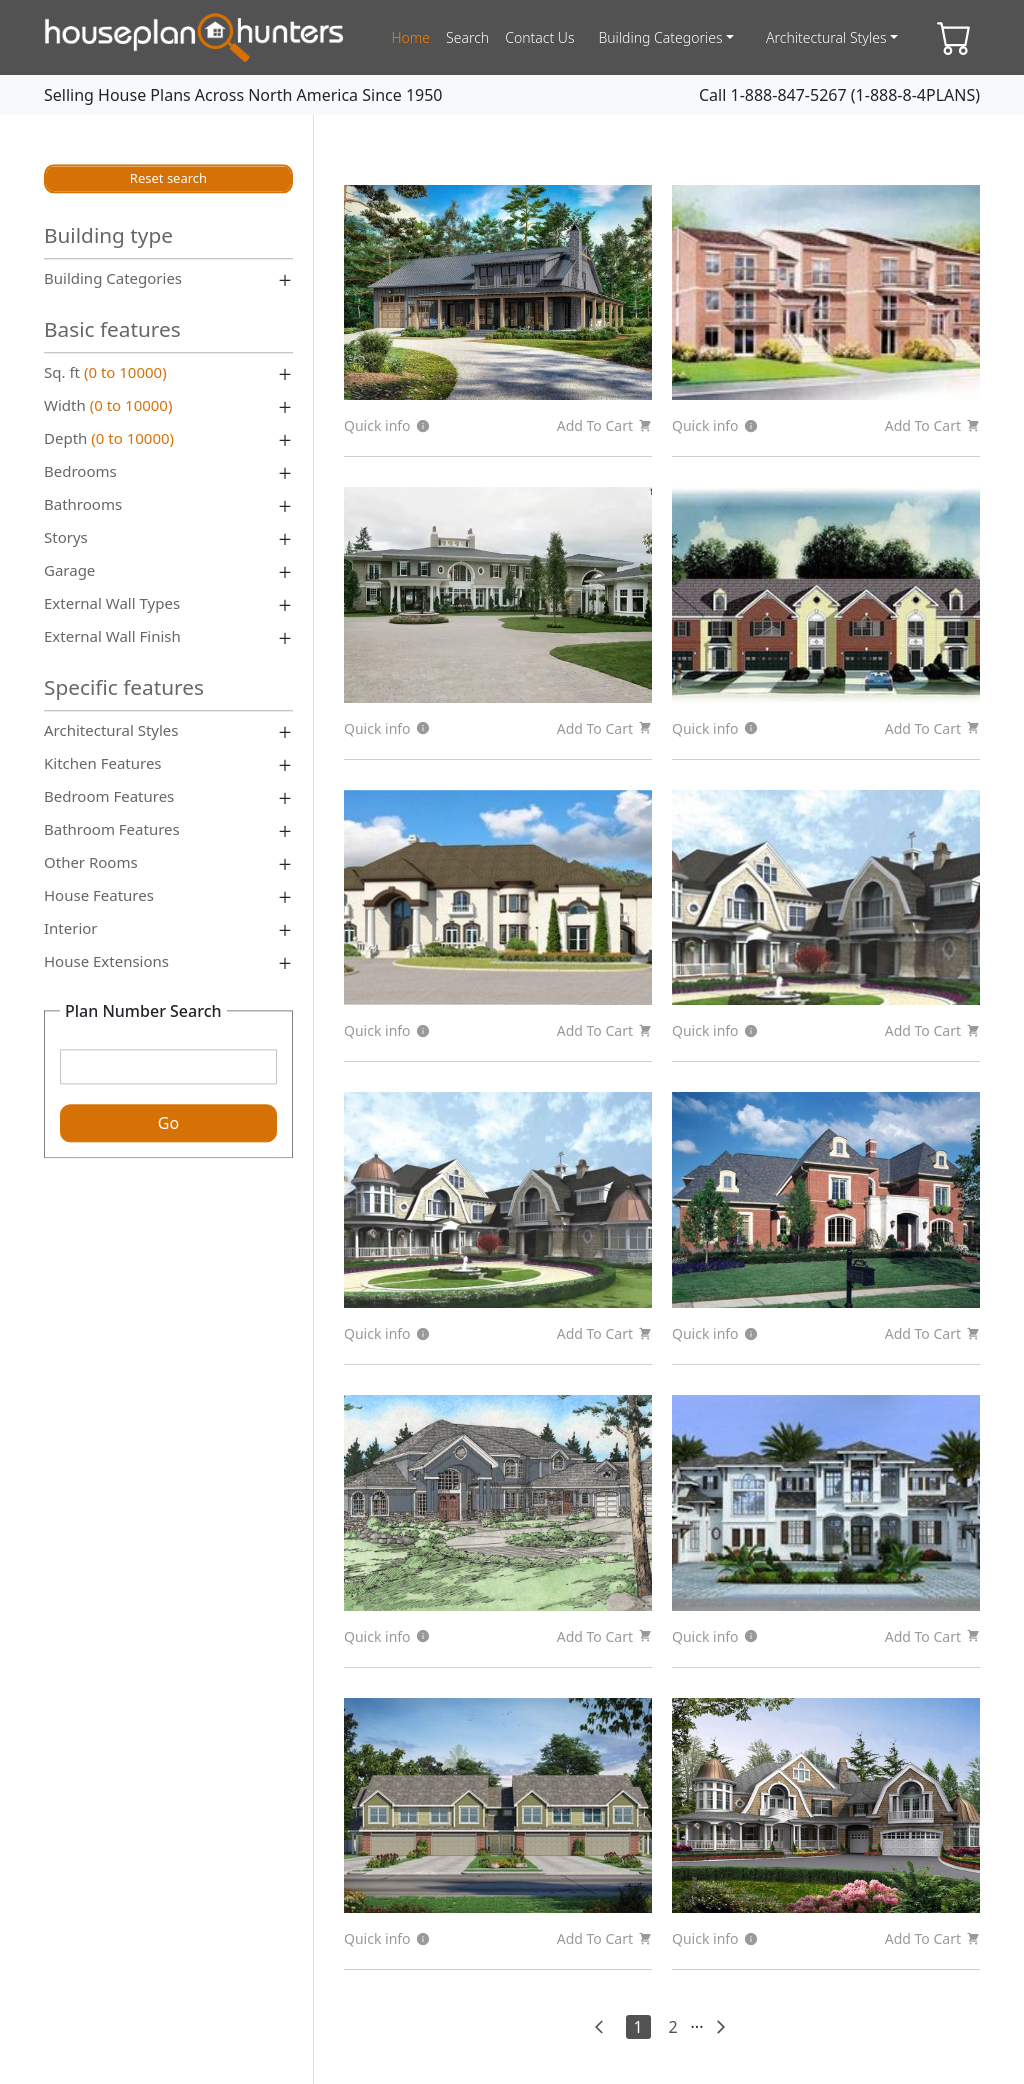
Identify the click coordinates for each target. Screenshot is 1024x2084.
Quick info (387, 425)
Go (168, 1124)
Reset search (168, 178)
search (467, 37)
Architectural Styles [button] (826, 37)
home (410, 37)
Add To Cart (604, 425)
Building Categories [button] (660, 37)
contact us (539, 37)
